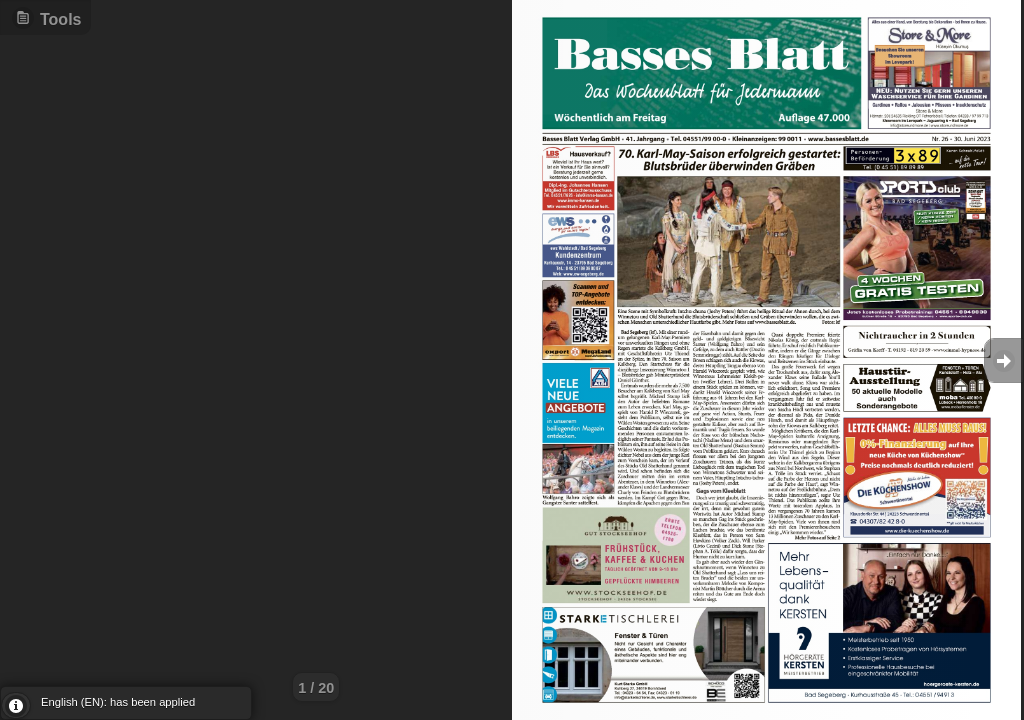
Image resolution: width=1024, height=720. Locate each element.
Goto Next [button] (1004, 360)
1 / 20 (316, 688)
